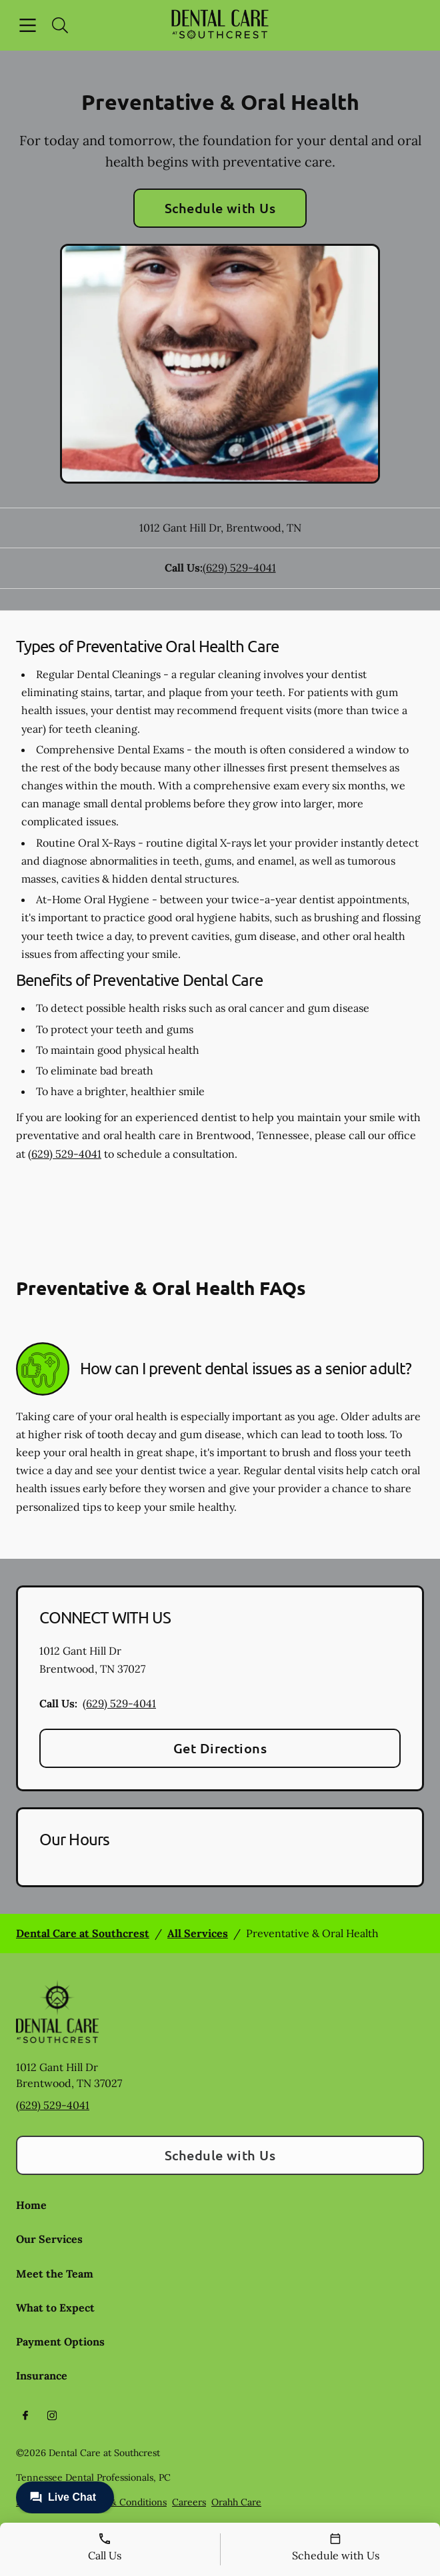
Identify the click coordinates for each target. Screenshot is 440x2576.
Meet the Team (54, 2273)
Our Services (49, 2239)
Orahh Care (236, 2502)
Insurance (41, 2375)
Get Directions (220, 1748)
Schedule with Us (220, 207)
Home (31, 2205)
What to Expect (55, 2307)
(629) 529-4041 (239, 567)
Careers (189, 2502)
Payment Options (60, 2341)
